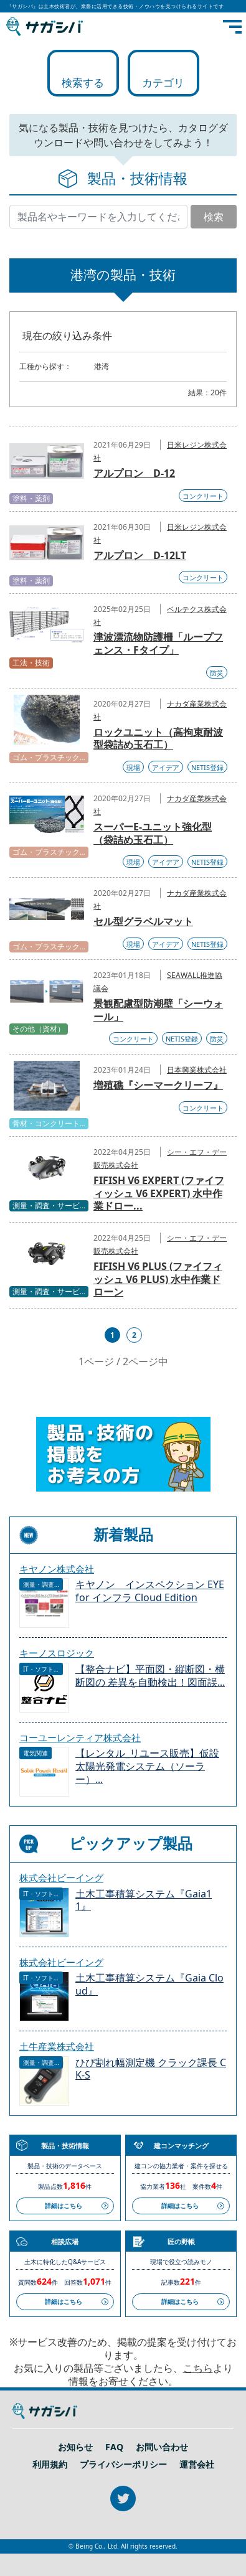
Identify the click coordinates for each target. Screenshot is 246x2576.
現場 (133, 767)
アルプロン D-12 (134, 473)
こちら (198, 2368)
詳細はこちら (63, 2205)
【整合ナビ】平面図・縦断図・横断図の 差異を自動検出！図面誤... (150, 1676)
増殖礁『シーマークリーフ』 (158, 1085)
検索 (214, 216)
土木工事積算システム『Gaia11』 (143, 1900)
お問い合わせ (162, 2447)
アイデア (165, 767)
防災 (217, 672)
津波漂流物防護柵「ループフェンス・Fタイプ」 (158, 643)
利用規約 (49, 2464)
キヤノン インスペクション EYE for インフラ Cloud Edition (149, 1591)
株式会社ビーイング (61, 1877)
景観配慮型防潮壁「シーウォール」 (158, 1010)
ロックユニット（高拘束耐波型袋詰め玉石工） (158, 738)
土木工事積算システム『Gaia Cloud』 (149, 1985)
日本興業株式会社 (197, 1070)
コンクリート (203, 496)
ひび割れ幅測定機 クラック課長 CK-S (150, 2069)
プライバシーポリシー (123, 2464)
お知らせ (75, 2447)
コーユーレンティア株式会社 (80, 1737)
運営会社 (196, 2464)
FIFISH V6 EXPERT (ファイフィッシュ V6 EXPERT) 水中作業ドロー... (158, 1193)
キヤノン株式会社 (56, 1569)
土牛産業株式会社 (56, 2046)
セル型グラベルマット (143, 921)
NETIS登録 (207, 767)
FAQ (114, 2447)
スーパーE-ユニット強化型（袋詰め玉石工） (152, 833)
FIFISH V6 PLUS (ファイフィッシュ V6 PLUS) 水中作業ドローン (157, 1279)
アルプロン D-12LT (139, 555)
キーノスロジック (56, 1653)
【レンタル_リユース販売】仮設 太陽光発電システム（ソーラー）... (147, 1766)
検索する (83, 82)
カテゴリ (163, 82)
